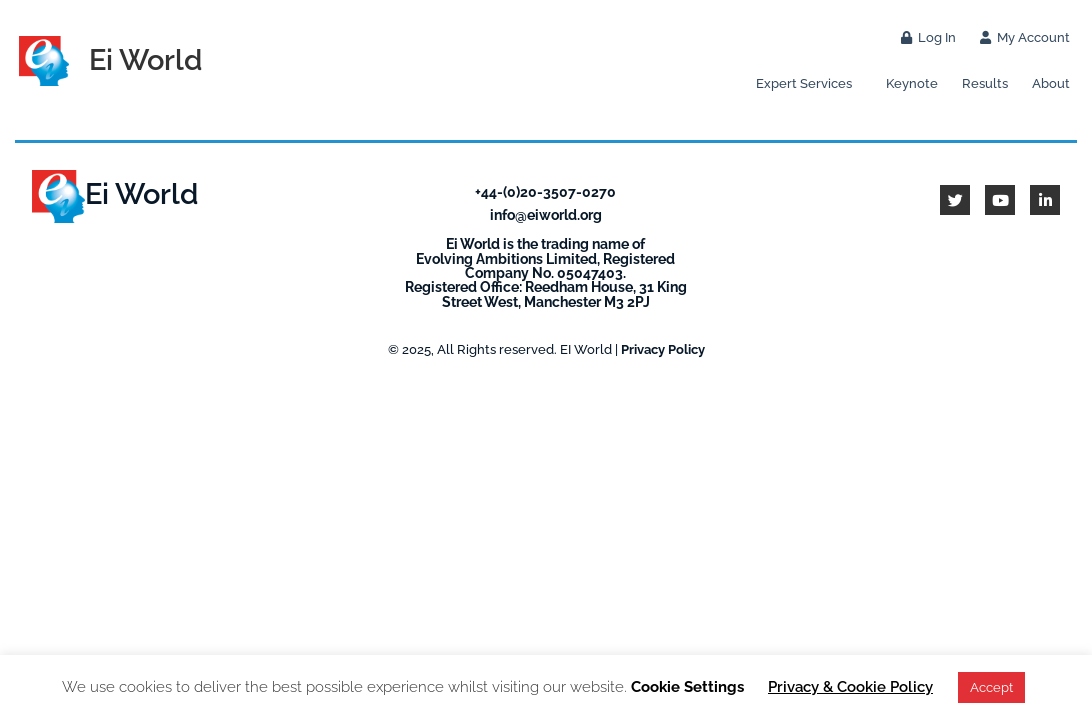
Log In (928, 37)
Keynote (912, 83)
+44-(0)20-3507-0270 (545, 191)
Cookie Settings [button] (687, 687)
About (1051, 83)
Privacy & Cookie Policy (850, 687)
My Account (1025, 37)
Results (985, 83)
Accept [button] (991, 687)
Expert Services (809, 84)
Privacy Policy (663, 349)
